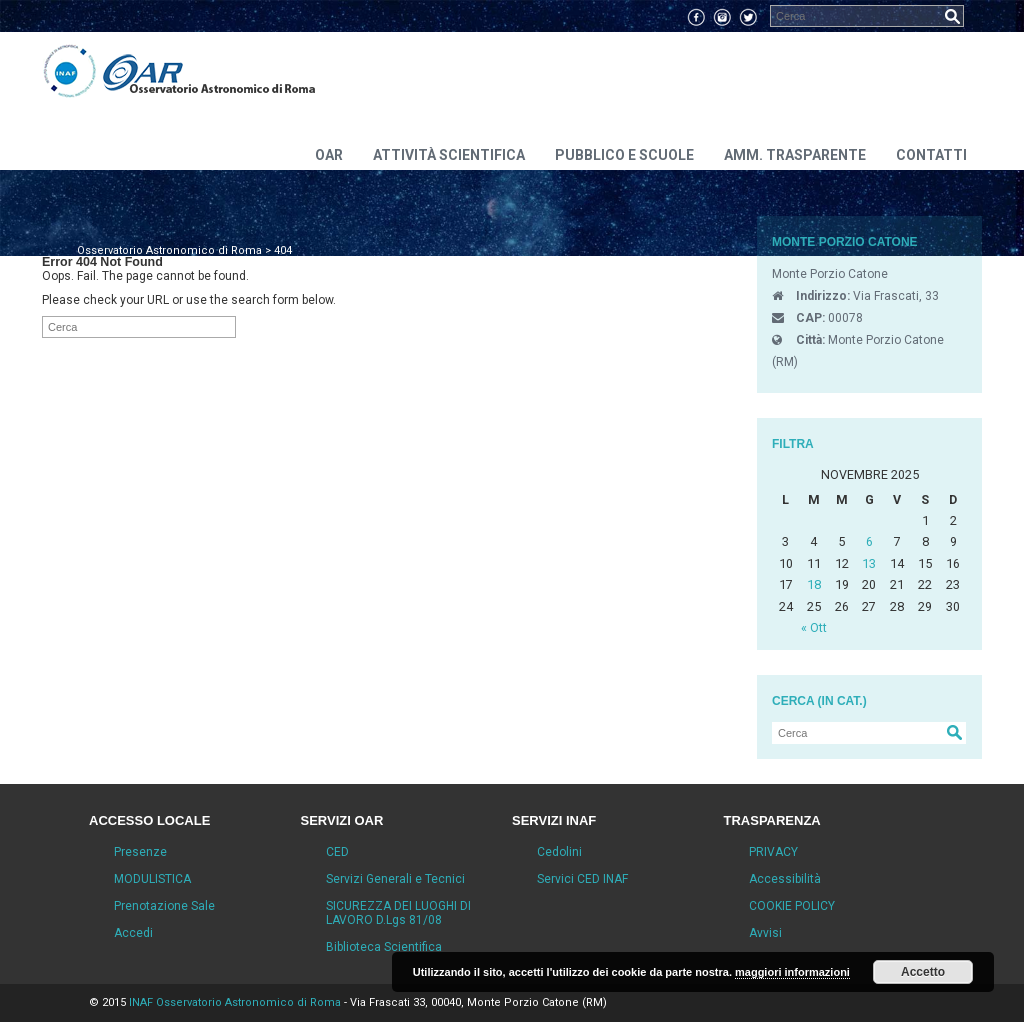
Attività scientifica (449, 155)
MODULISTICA (152, 879)
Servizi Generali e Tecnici (395, 879)
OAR (329, 155)
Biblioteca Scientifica (384, 947)
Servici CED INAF (582, 879)
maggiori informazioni (792, 972)
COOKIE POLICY (792, 906)
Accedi (133, 933)
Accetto (923, 972)
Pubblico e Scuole (624, 155)
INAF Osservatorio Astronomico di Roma (235, 1002)
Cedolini (559, 852)
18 (814, 584)
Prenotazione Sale (164, 906)
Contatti (931, 155)
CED (337, 852)
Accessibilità (785, 879)
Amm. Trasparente (795, 155)
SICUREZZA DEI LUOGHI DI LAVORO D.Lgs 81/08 (398, 913)
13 (869, 563)
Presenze (140, 852)
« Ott (814, 627)
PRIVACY (773, 852)
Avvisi (765, 933)
